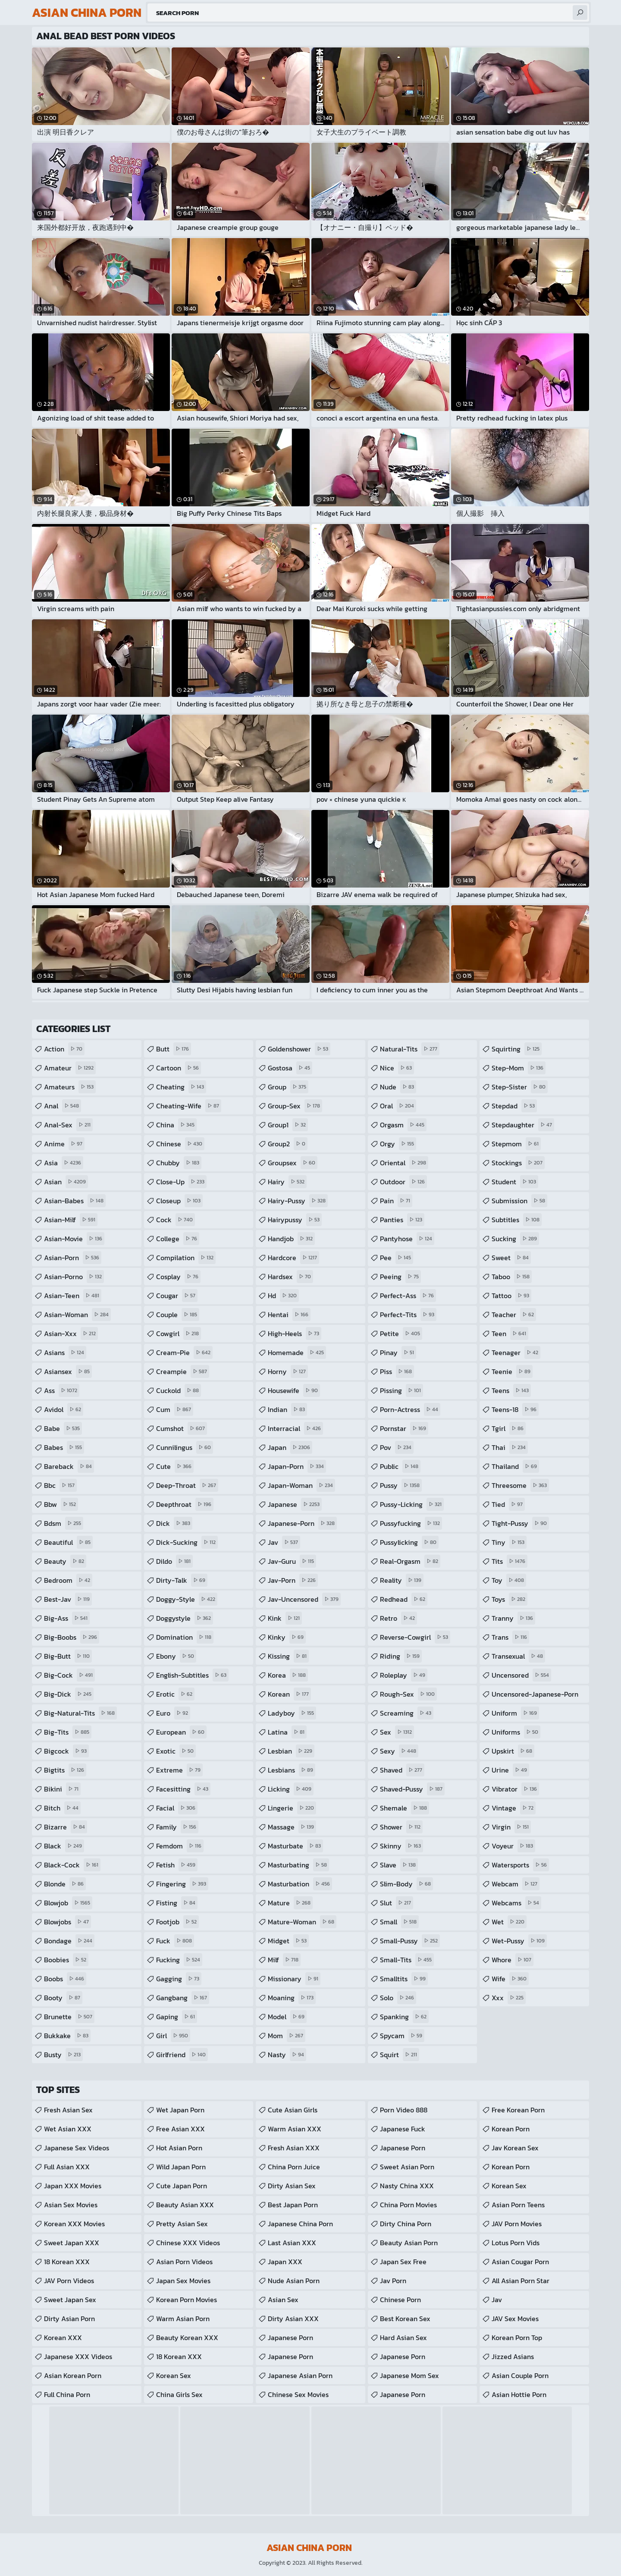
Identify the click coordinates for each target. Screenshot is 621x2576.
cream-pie (184, 1352)
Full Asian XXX (67, 2167)
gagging (178, 1978)
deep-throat (187, 1485)
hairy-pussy (298, 1200)
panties (402, 1219)
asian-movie (74, 1238)
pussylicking (409, 1542)
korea (288, 1675)
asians (65, 1352)
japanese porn (290, 2356)
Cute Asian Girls (292, 2110)
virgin (511, 1826)
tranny (513, 1618)
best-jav (68, 1599)
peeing (400, 1276)
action (64, 1048)
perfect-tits (408, 1314)
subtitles (517, 1219)
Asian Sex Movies (70, 2204)
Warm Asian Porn (183, 2318)
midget (288, 1940)
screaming (406, 1713)
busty (63, 2054)
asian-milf (70, 1219)
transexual (518, 1656)
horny (288, 1371)
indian (287, 1409)
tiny (509, 1542)
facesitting (183, 1788)
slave (399, 1864)
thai (510, 1447)
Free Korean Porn (518, 2110)
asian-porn (72, 1257)
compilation (186, 1257)
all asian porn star (520, 2280)
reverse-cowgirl (415, 1637)
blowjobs (67, 1921)
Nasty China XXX (407, 2186)
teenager (516, 1352)
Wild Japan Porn (181, 2167)
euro (173, 1713)
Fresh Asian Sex (68, 2110)
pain (396, 1200)
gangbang (182, 1997)
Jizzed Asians (513, 2356)
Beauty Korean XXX (187, 2337)
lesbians (291, 1769)
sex (397, 1732)
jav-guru (292, 1561)
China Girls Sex (179, 2394)
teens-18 (515, 1409)
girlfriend (182, 2054)
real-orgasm (410, 1561)
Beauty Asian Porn (409, 2242)
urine (510, 1769)
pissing (401, 1390)
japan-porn (297, 1466)
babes (64, 1447)
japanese (295, 1504)
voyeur (513, 1845)
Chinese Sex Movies (298, 2394)
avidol (63, 1409)
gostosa (290, 1067)
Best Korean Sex (405, 2318)
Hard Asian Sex (403, 2337)
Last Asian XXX (292, 2242)
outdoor (403, 1181)
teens (511, 1390)
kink (285, 1618)
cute (175, 1466)
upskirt (513, 1751)
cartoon (178, 1067)
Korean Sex (173, 2375)
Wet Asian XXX (67, 2129)
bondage (69, 1940)
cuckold (178, 1390)
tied (508, 1504)
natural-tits (409, 1048)
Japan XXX (285, 2261)
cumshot (181, 1428)
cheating (181, 1086)
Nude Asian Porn (294, 2280)
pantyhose (407, 1238)
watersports (520, 1864)
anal (62, 1105)
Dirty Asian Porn (69, 2318)
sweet (511, 1257)
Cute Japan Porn (181, 2186)
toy (509, 1580)
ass (61, 1390)
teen (510, 1333)
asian (66, 1181)
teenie (512, 1371)
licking (291, 1788)
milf (284, 1959)
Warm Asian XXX (294, 2129)
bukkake (67, 2035)
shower (401, 1826)
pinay (398, 1352)
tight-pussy (520, 1523)
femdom (180, 1845)
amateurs (70, 1086)
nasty (287, 2054)
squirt (399, 2054)
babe (63, 1428)
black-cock (72, 1864)
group (288, 1086)
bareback (69, 1466)
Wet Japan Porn (180, 2110)
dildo (174, 1561)
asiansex (68, 1371)
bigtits (65, 1769)
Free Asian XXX (180, 2129)
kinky (287, 1637)
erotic (175, 1694)
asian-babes (75, 1200)
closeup (179, 1200)
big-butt (68, 1656)
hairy (287, 1181)
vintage (514, 1807)
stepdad (514, 1105)
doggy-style (186, 1599)
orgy (398, 1143)
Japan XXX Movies (72, 2186)
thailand (515, 1466)
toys (509, 1599)
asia (63, 1162)
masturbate (295, 1845)
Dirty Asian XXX (293, 2318)
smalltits (404, 1978)
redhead (403, 1599)
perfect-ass (408, 1295)
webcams (516, 1902)
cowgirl (178, 1333)
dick (174, 1523)
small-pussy (410, 1940)
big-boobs (71, 1637)
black (64, 1845)
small (399, 1921)
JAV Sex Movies (515, 2318)
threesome (520, 1485)
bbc (60, 1485)
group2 (287, 1143)
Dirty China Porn (405, 2223)
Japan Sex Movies (183, 2280)
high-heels (294, 1333)
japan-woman (301, 1485)
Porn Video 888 (403, 2110)
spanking (404, 2016)
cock (175, 1219)
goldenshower (299, 1048)
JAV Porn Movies (517, 2223)
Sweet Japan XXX (71, 2242)
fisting (177, 1902)
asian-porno (74, 1276)
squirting (517, 1048)
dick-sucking (187, 1542)
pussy (401, 1485)
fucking (179, 1959)
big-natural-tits (80, 1713)
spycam (402, 2035)
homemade (297, 1352)
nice (397, 1067)
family (177, 1826)
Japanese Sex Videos (76, 2148)
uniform (515, 1713)
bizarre (65, 1826)
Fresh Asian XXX (294, 2148)
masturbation (300, 1883)
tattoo (511, 1295)
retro (398, 1618)
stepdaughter (523, 1124)
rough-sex (408, 1694)
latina (287, 1732)
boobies (66, 1959)
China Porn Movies (408, 2204)
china (176, 1124)
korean (289, 1694)
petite (401, 1333)
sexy (399, 1751)
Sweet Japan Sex (70, 2299)
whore (512, 1959)
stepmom (516, 1143)
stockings (518, 1162)
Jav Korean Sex (515, 2148)
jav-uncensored (304, 1599)
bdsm (63, 1523)
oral (398, 1105)
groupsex (292, 1162)
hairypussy (295, 1219)
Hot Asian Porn (179, 2148)
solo (398, 1997)
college (177, 1238)
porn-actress (410, 1409)
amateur (70, 1067)
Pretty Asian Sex (182, 2223)
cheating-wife (188, 1105)
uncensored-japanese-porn (535, 1696)
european (181, 1732)
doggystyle (184, 1618)
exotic (176, 1751)
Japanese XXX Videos (78, 2356)
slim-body (406, 1883)
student (515, 1181)
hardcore (293, 1257)
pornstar (404, 1428)
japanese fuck (402, 2129)
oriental (404, 1162)
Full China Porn (67, 2394)
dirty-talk (181, 1580)
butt (173, 1048)
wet (509, 1921)
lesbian (291, 1751)
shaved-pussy (412, 1788)
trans (510, 1637)
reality (401, 1580)
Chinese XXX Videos (188, 2242)
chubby (178, 1162)
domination (184, 1637)
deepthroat (184, 1504)
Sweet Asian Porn (407, 2167)
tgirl (509, 1428)
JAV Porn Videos (69, 2280)
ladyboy (292, 1713)
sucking (515, 1238)
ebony (176, 1656)
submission (519, 1200)
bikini (62, 1788)
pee (396, 1257)
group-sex (295, 1105)
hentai (289, 1314)
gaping (176, 2016)
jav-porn (293, 1580)
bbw (61, 1504)
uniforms (516, 1732)
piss (397, 1371)
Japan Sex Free (403, 2261)
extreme (179, 1769)
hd (283, 1295)
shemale (404, 1807)
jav (284, 1542)
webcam (515, 1883)
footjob (177, 1921)
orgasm (403, 1124)
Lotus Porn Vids (515, 2242)
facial (177, 1807)
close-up (181, 1181)
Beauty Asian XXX (185, 2204)
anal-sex (68, 1124)
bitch (62, 1807)
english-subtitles (192, 1675)
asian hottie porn (519, 2394)
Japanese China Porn (300, 2223)
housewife (294, 1390)
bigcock (66, 1751)
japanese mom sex (409, 2375)
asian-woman (77, 1314)
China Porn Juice (294, 2167)
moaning (292, 1997)
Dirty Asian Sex (292, 2186)
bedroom (68, 1580)
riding (401, 1656)
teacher (514, 1314)
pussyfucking (411, 1523)
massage (292, 1826)
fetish (177, 1864)
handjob (291, 1238)
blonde (65, 1883)
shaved (402, 1769)
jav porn (393, 2280)
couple (177, 1314)
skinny (401, 1845)
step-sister (520, 1086)
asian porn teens (518, 2204)
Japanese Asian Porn (300, 2375)
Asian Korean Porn (72, 2375)
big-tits (67, 1732)
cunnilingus (184, 1447)
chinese (180, 1143)
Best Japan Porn (293, 2204)
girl (173, 2035)
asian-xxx (71, 1333)
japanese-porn (302, 1523)
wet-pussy (519, 1940)
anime (64, 1143)
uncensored (521, 1675)
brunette (69, 2016)
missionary (294, 1978)
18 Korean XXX (67, 2261)
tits (509, 1561)
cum (174, 1409)
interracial (295, 1428)
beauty (65, 1561)
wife (510, 1978)
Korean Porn (511, 2129)
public (400, 1466)
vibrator (515, 1788)
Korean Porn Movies (186, 2299)
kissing (288, 1656)
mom (286, 2035)
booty (63, 1997)
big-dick (69, 1694)
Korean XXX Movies (74, 2223)
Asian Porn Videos (184, 2261)
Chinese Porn (400, 2299)
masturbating (298, 1864)
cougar (177, 1295)
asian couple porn (520, 2375)
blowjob (68, 1902)
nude (398, 1086)
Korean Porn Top (517, 2337)
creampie (182, 1371)
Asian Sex (283, 2299)
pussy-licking (412, 1504)
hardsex (290, 1276)
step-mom (519, 1067)
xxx (509, 1997)
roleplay (403, 1675)
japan (290, 1447)
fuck (175, 1940)
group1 (288, 1124)
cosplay (178, 1276)
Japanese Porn (290, 2337)
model (287, 2016)
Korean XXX (63, 2337)
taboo (512, 1276)
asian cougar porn (520, 2261)
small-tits (407, 1959)
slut (396, 1902)
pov (397, 1447)
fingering (182, 1883)
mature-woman (302, 1921)
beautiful (68, 1542)
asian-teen (72, 1295)
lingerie (292, 1807)
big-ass (67, 1618)
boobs (65, 1978)
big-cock (69, 1675)
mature (290, 1902)
